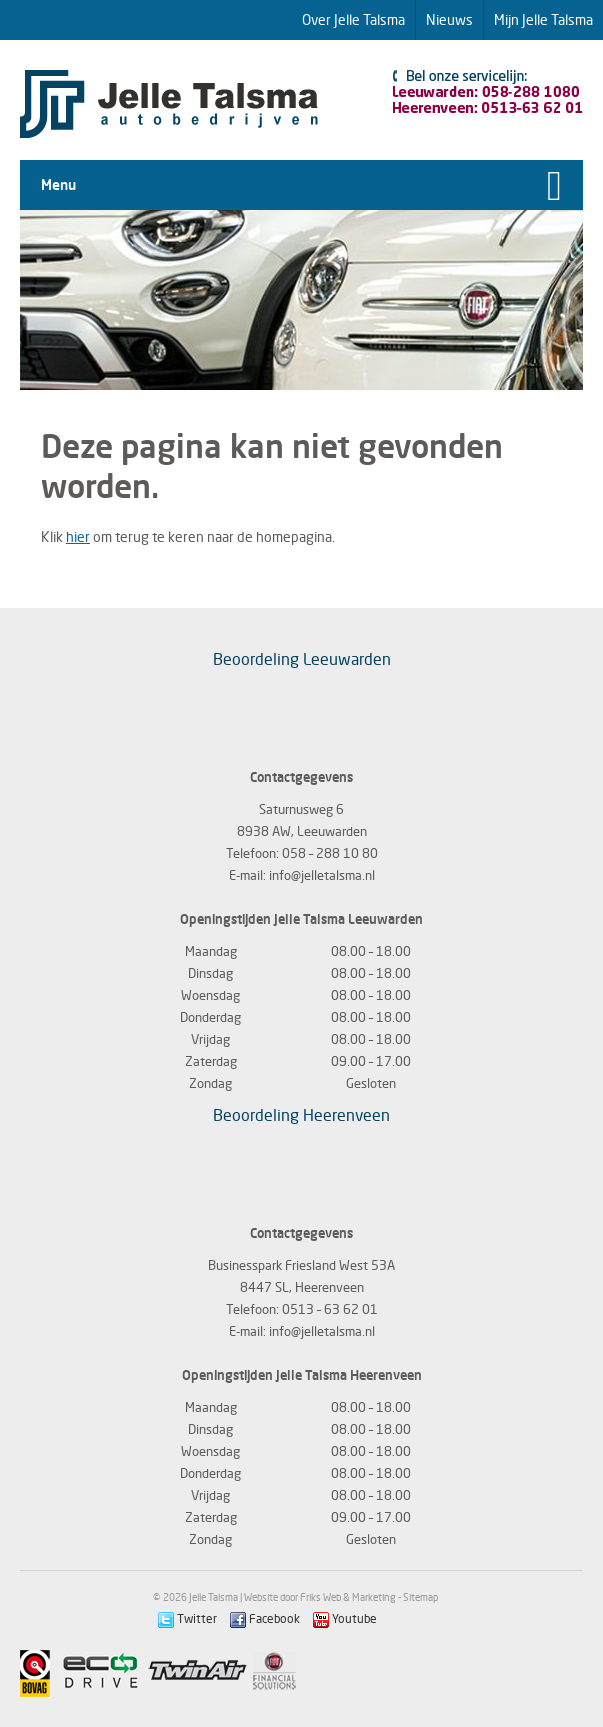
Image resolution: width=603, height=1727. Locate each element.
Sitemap (420, 1597)
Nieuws (449, 19)
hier (78, 536)
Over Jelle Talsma (353, 19)
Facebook (265, 1618)
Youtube (345, 1618)
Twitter (187, 1618)
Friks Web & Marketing (348, 1597)
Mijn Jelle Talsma (543, 19)
